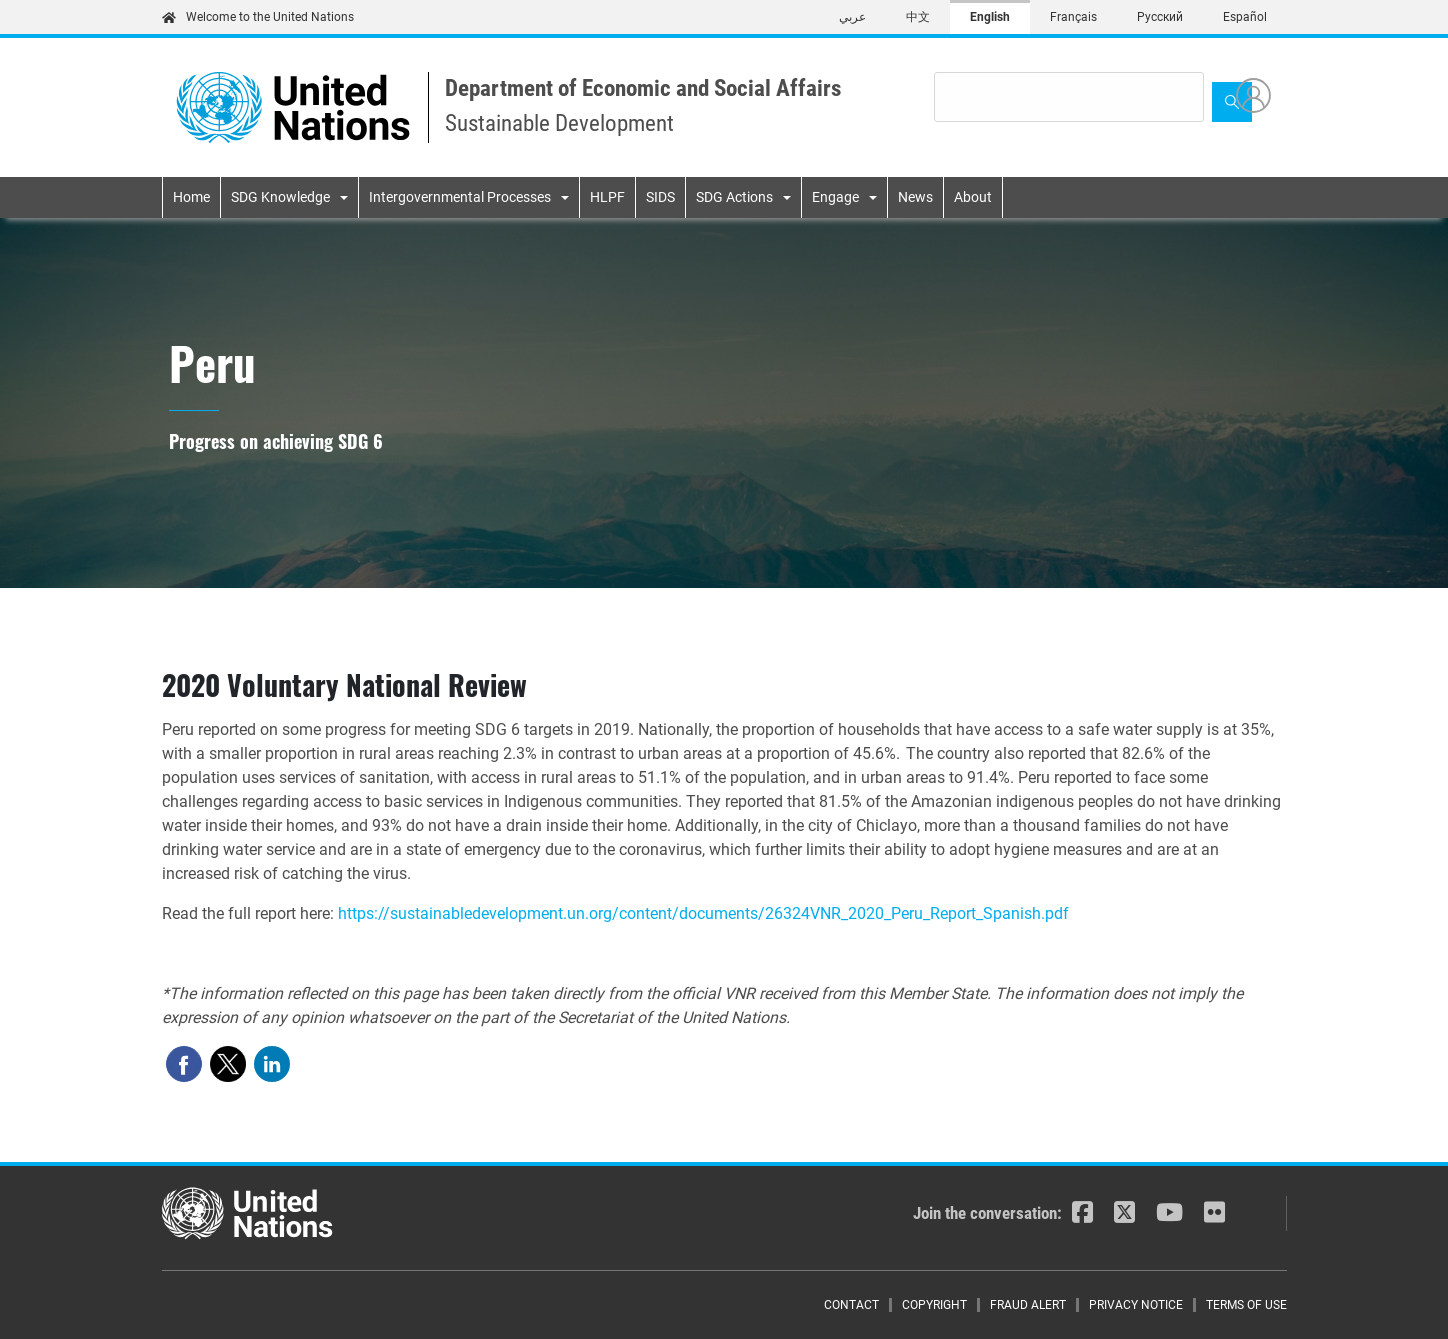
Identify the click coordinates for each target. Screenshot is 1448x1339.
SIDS (660, 197)
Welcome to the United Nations (258, 17)
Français (1073, 17)
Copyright (934, 1305)
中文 (918, 17)
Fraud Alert (1028, 1305)
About (973, 197)
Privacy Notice (1136, 1305)
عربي (852, 17)
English (990, 17)
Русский (1160, 17)
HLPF (607, 197)
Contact (851, 1305)
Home (191, 197)
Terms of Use (1246, 1305)
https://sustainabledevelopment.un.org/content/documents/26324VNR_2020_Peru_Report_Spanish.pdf (703, 913)
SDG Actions (734, 197)
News (915, 197)
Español (1245, 17)
